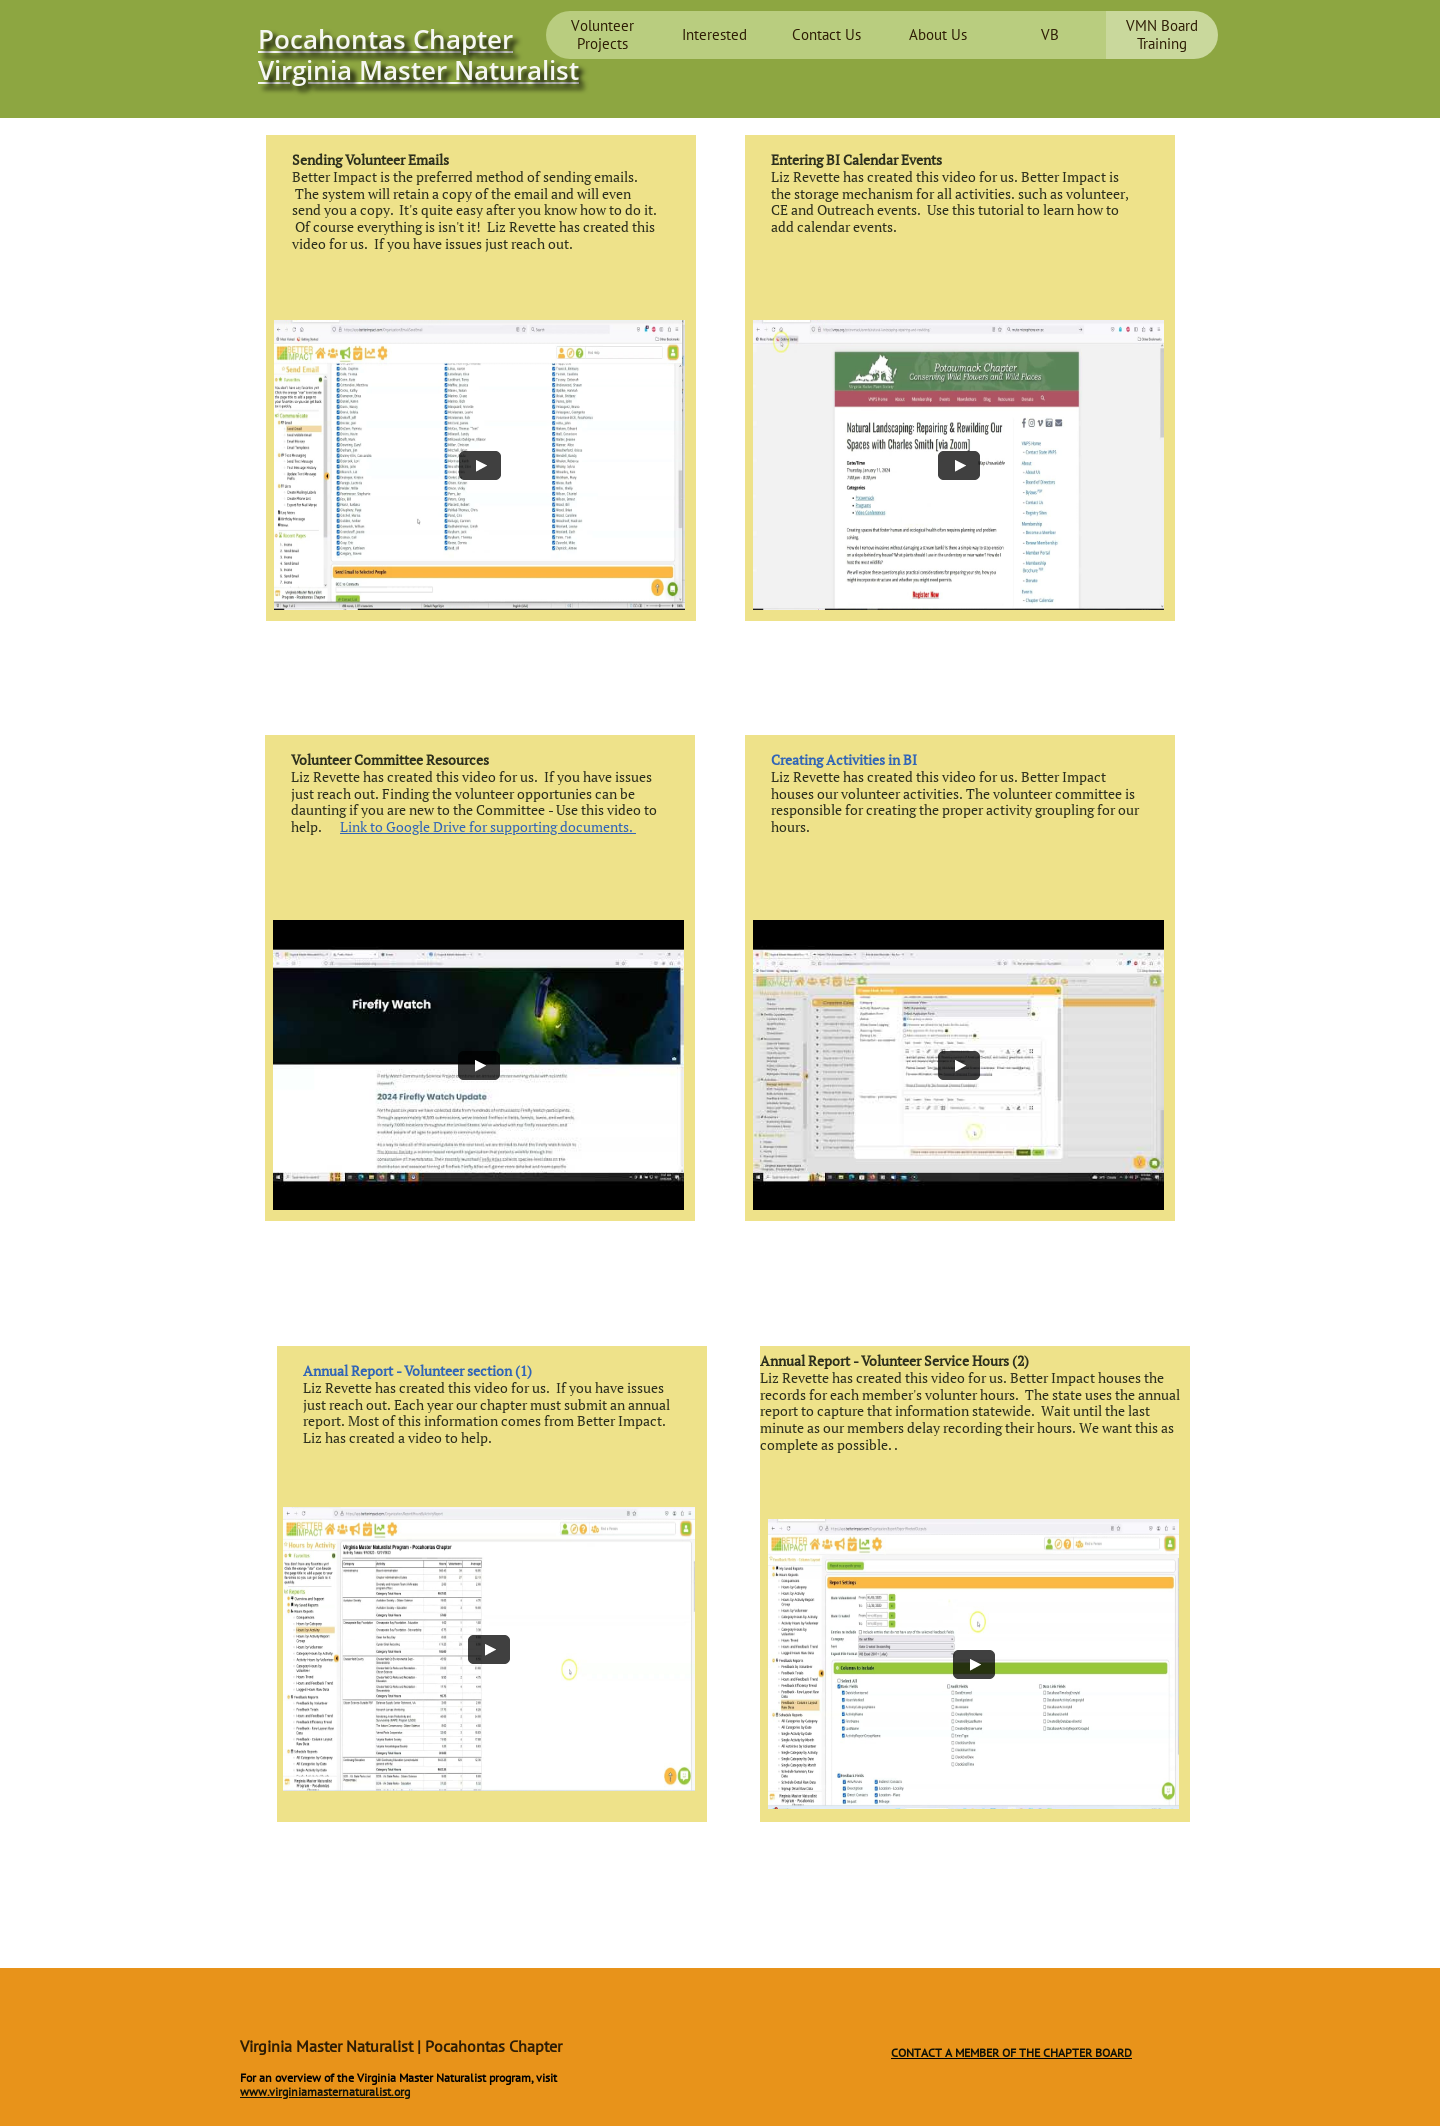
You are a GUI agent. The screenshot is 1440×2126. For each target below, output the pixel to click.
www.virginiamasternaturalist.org (325, 2091)
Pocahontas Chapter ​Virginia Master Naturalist (418, 54)
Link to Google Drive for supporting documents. (488, 826)
